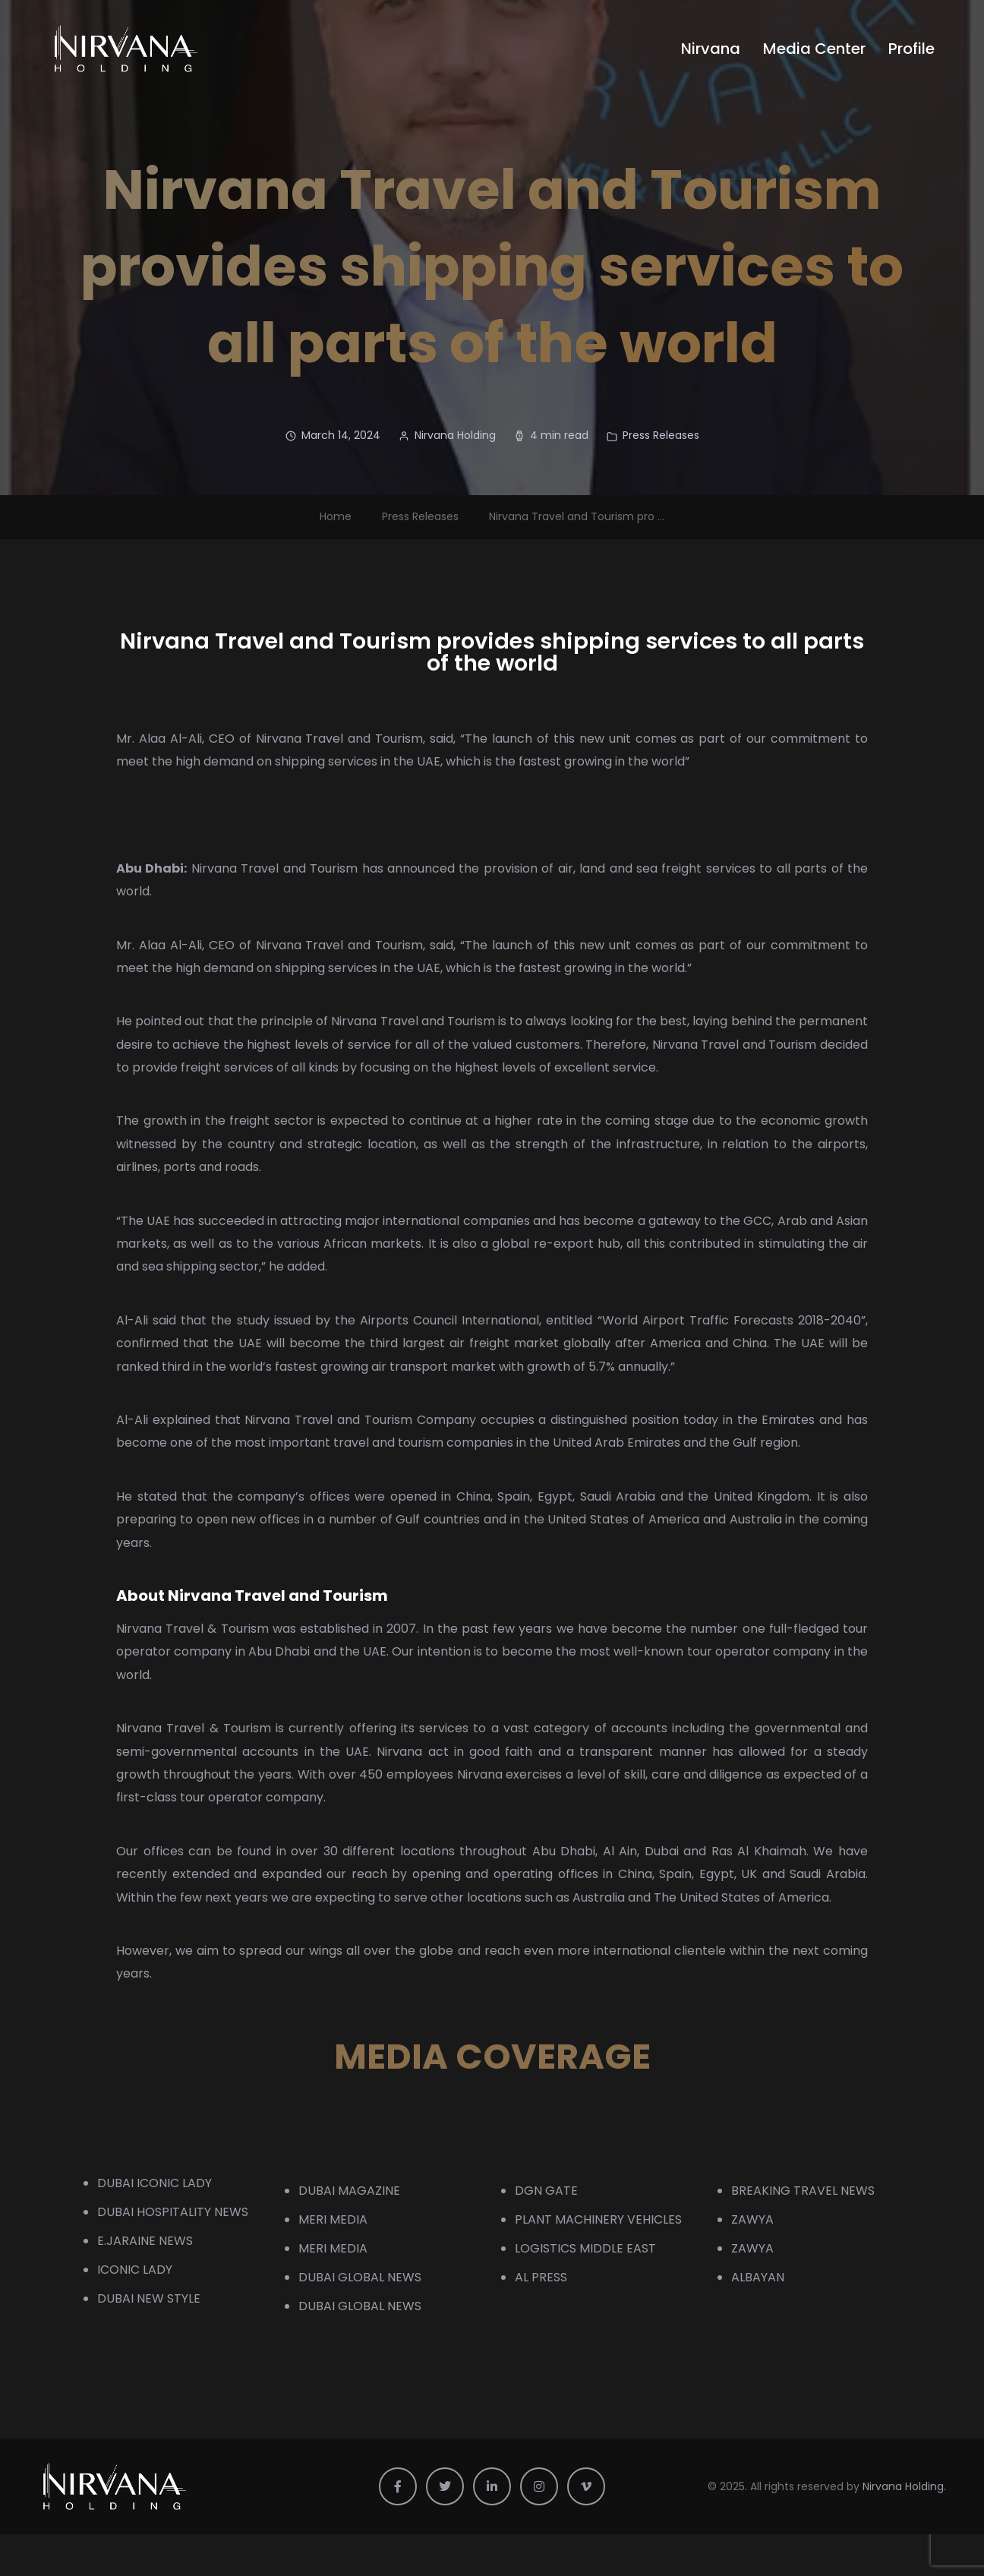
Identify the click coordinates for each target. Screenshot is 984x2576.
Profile (911, 48)
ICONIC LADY (134, 2269)
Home (336, 516)
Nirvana (710, 48)
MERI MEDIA (332, 2219)
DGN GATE (546, 2190)
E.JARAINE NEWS (145, 2240)
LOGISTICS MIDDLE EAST (585, 2248)
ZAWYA (752, 2219)
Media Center (814, 48)
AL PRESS (541, 2277)
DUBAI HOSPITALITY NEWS (172, 2212)
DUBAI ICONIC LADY (154, 2183)
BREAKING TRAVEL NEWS (803, 2190)
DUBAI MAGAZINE (349, 2190)
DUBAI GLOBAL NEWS (359, 2277)
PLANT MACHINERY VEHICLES (598, 2219)
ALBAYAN (757, 2277)
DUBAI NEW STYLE (148, 2298)
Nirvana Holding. (904, 2486)
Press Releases (661, 435)
